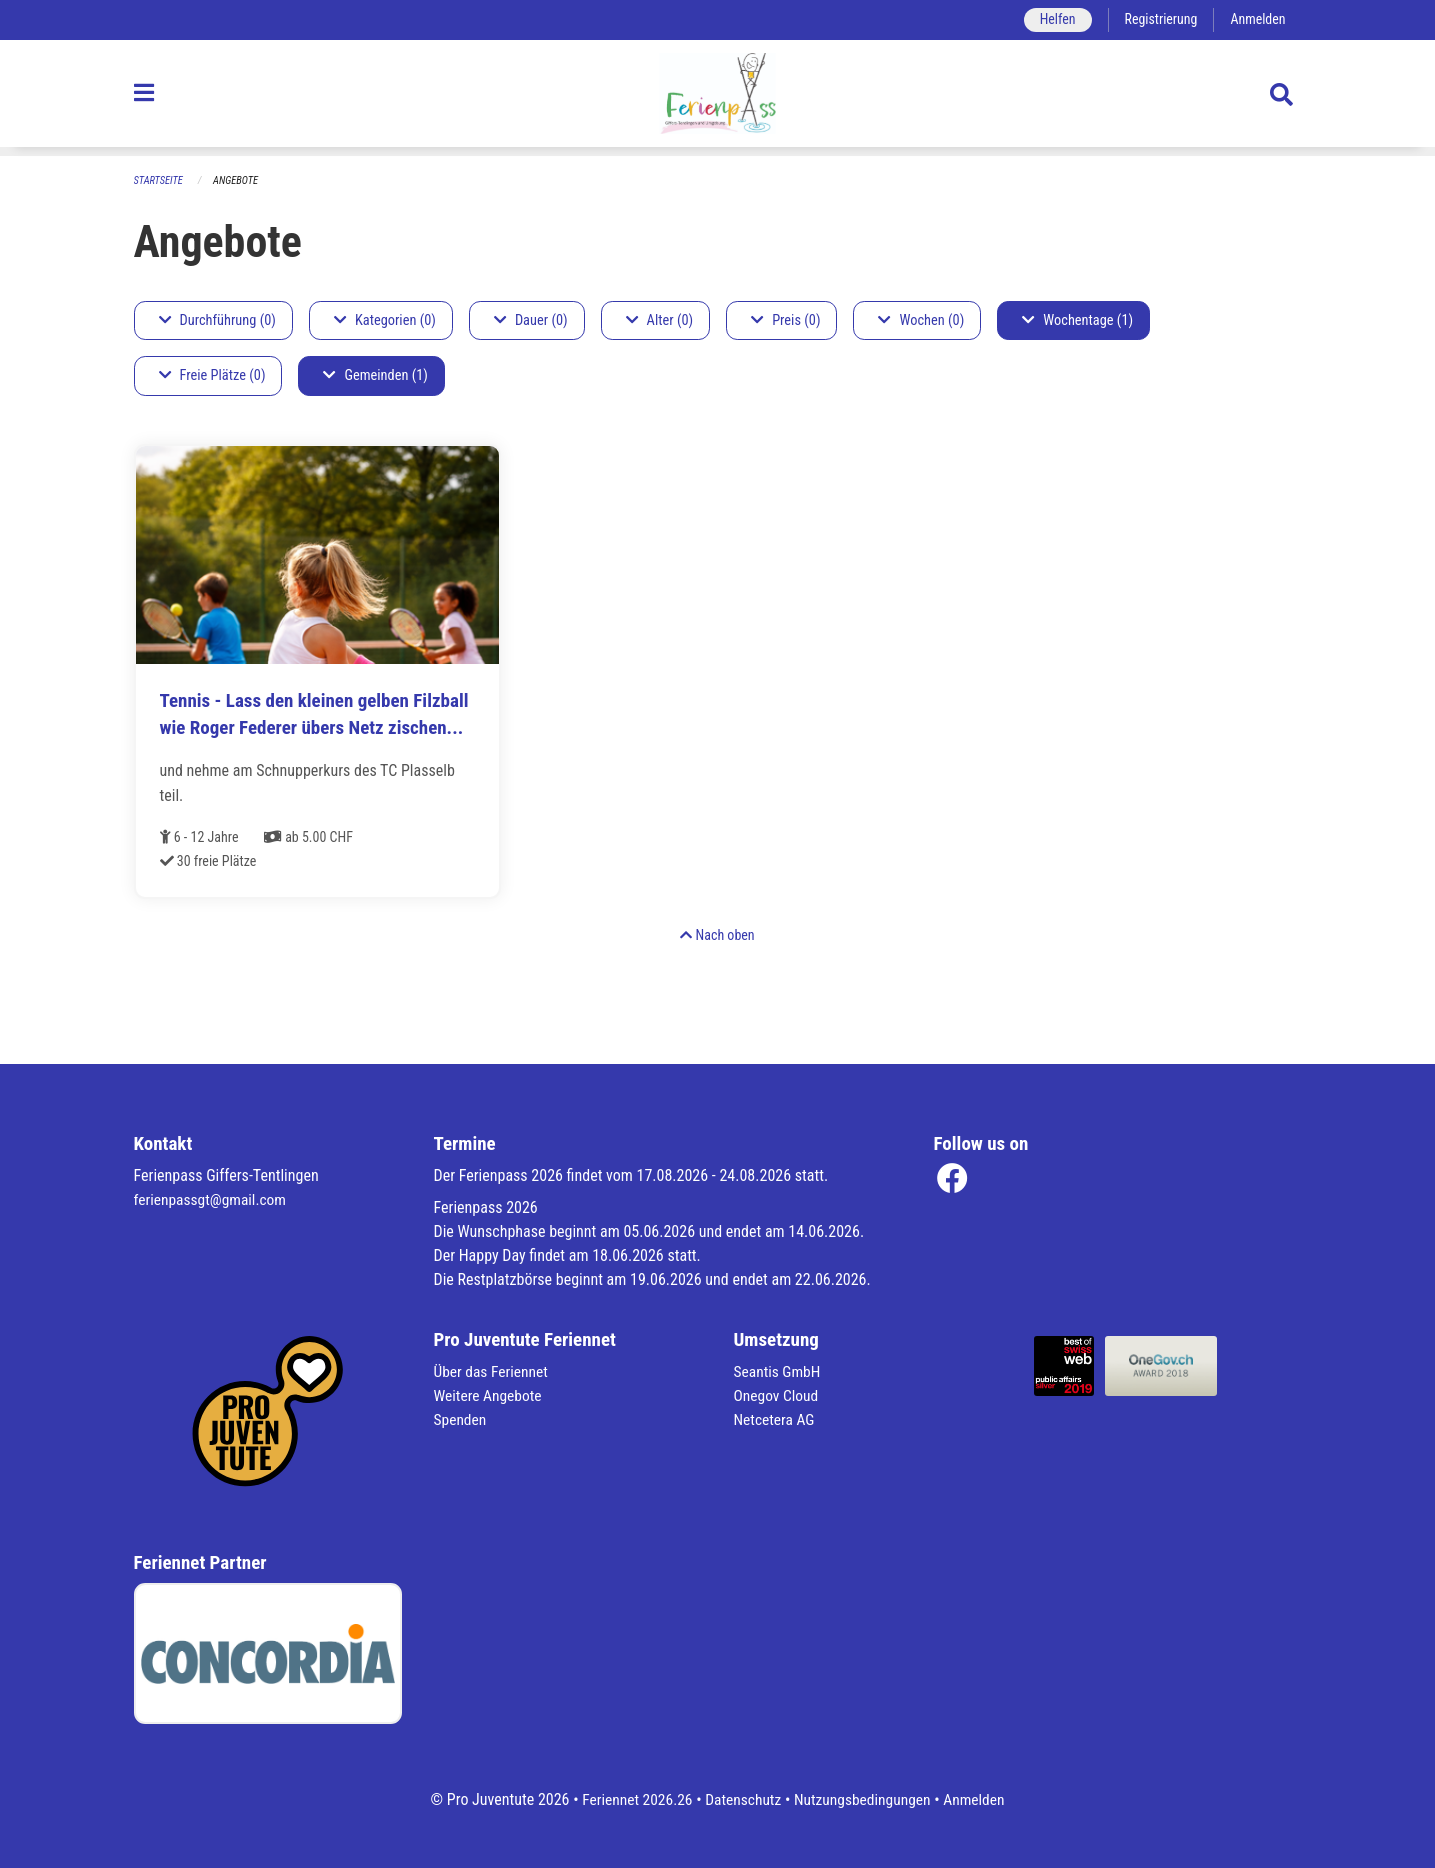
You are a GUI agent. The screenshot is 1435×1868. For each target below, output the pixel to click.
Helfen (1052, 19)
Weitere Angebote (490, 1395)
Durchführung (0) (217, 320)
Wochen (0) (921, 320)
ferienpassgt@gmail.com (213, 1199)
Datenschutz (741, 1799)
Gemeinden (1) (375, 376)
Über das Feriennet (493, 1371)
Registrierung (1157, 19)
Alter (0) (660, 320)
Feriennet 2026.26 (632, 1799)
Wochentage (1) (1077, 320)
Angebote (238, 180)
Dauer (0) (531, 320)
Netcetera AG (776, 1419)
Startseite (160, 180)
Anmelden (1256, 19)
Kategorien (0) (385, 320)
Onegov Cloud (778, 1395)
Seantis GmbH (779, 1371)
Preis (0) (785, 320)
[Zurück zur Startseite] (717, 98)
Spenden (461, 1419)
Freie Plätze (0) (212, 376)
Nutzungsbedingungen (864, 1799)
